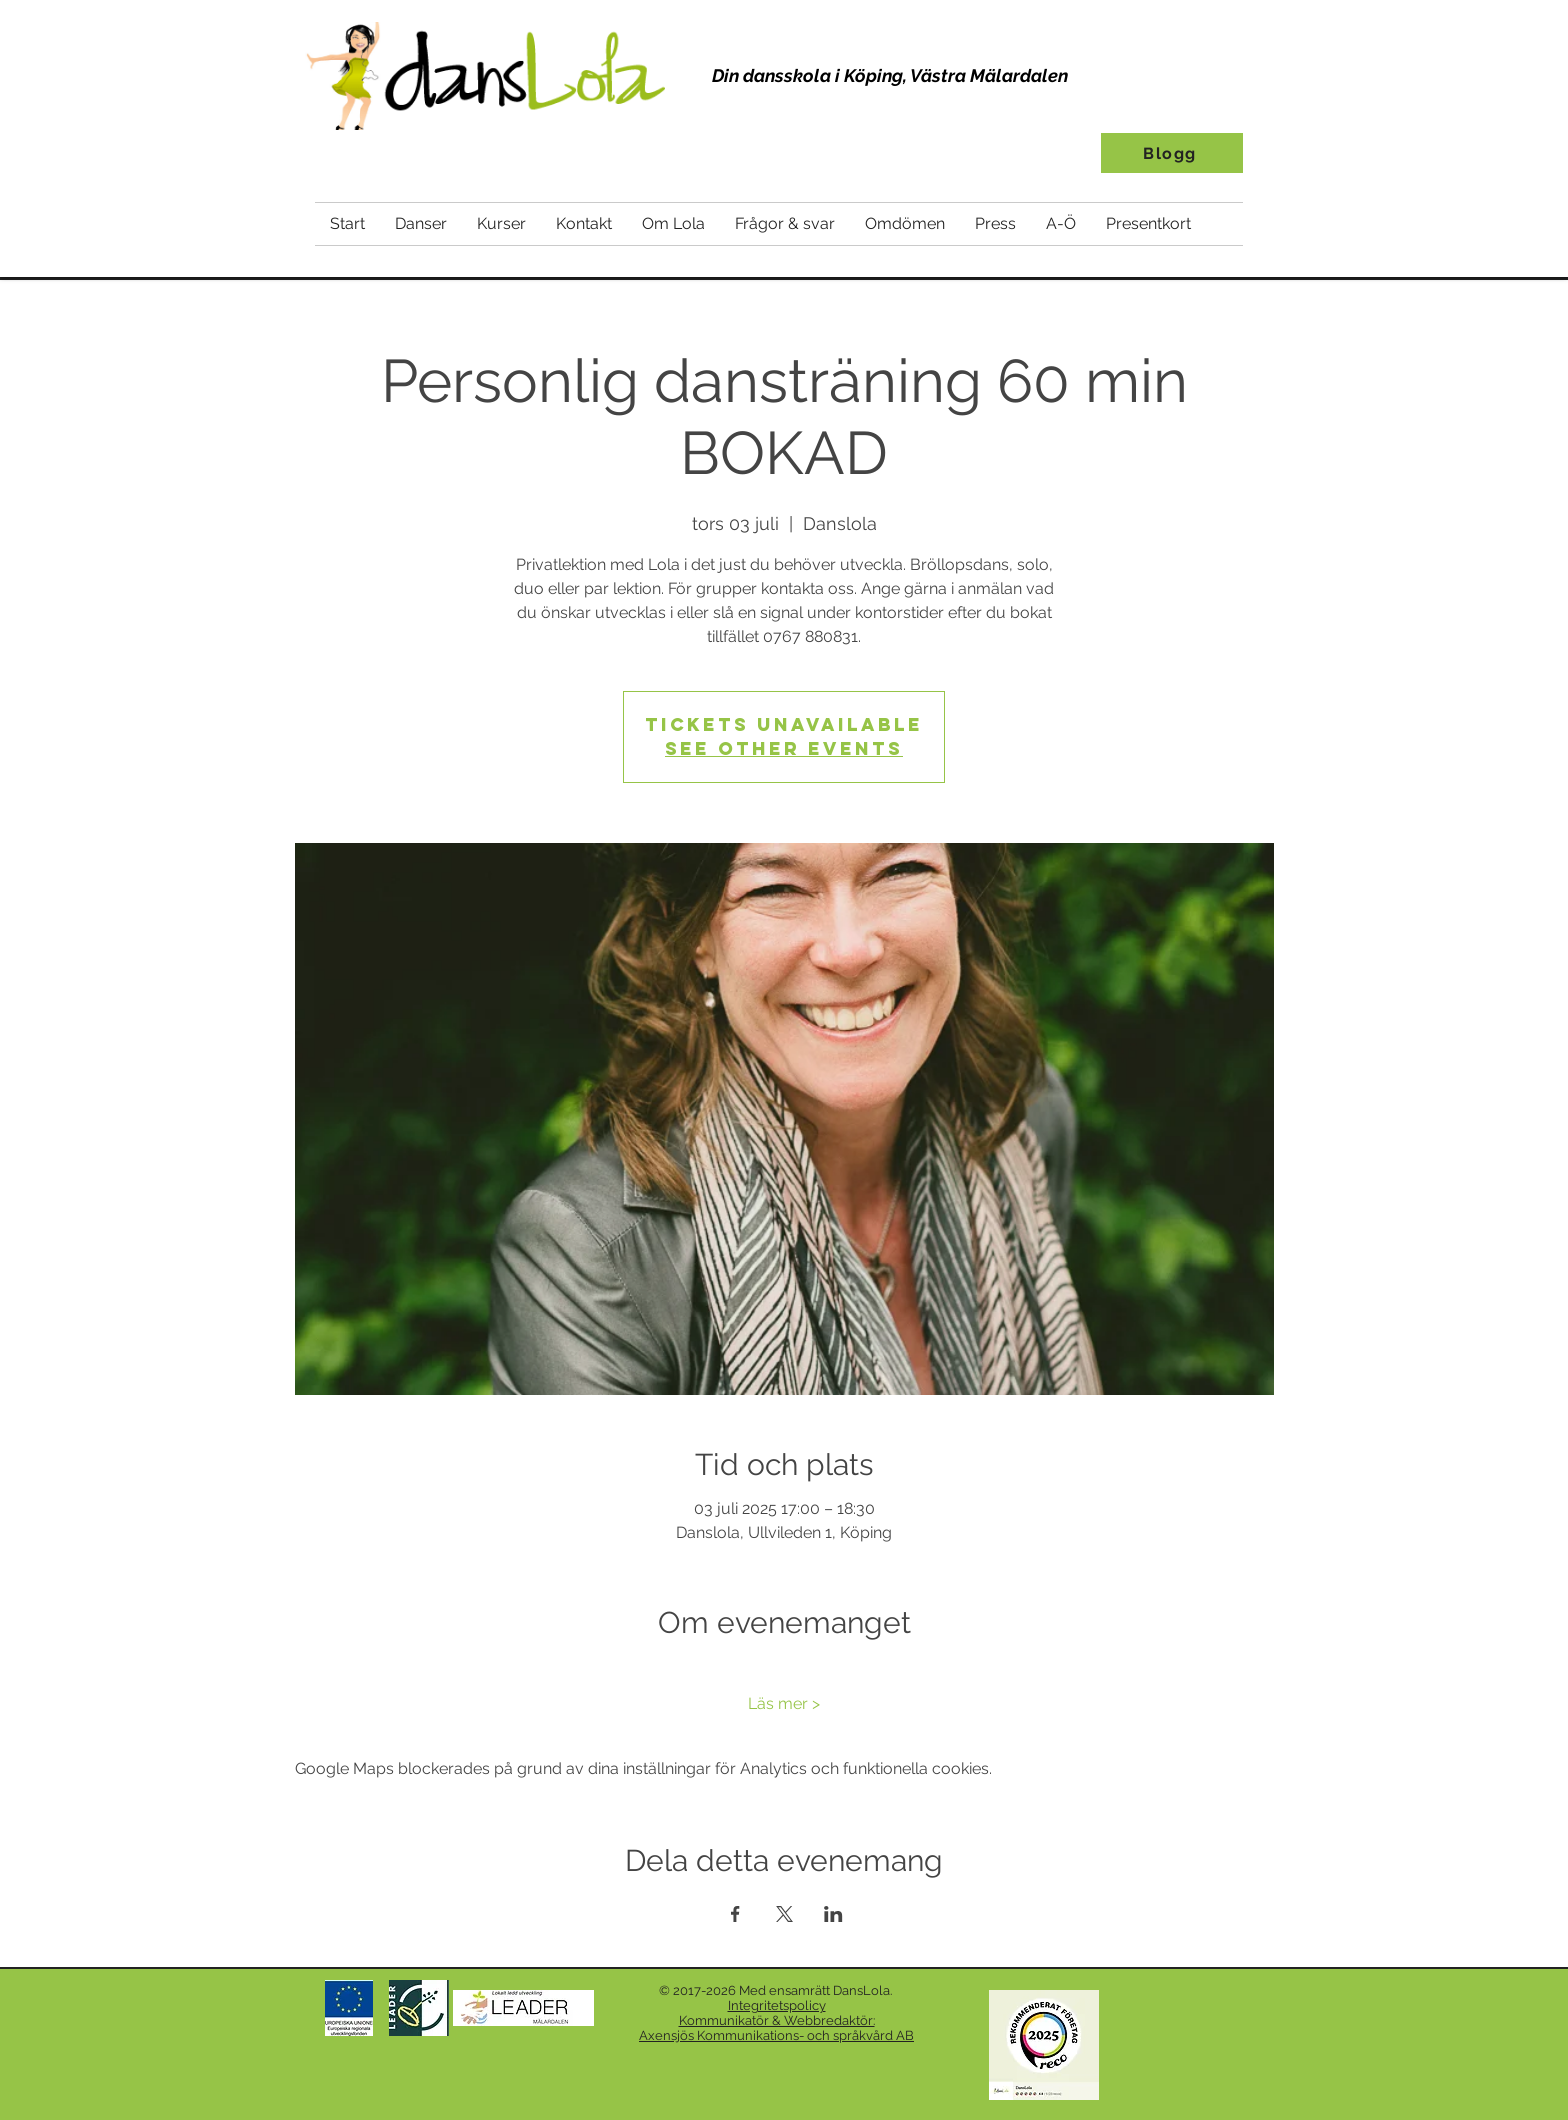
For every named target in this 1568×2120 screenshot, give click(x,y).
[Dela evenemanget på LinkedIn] (833, 1914)
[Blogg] (1172, 153)
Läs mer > (784, 1703)
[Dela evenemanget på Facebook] (735, 1914)
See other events (784, 748)
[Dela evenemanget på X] (784, 1914)
